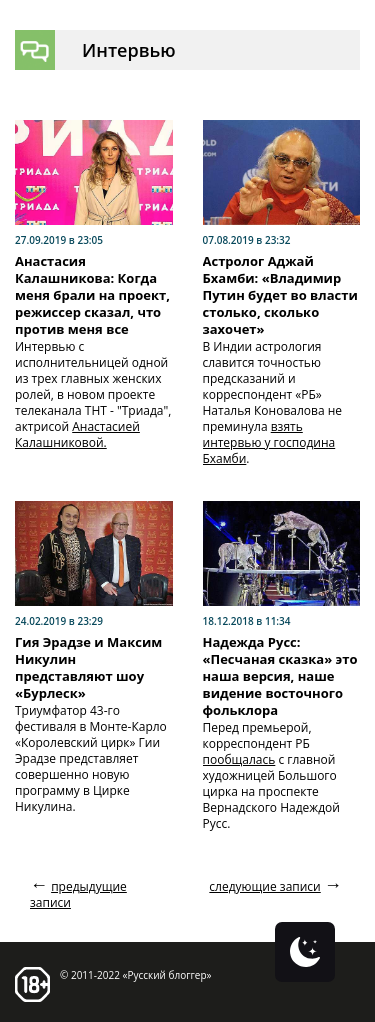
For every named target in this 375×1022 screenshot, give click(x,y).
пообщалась (239, 759)
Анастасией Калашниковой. (77, 434)
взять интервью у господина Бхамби (269, 442)
